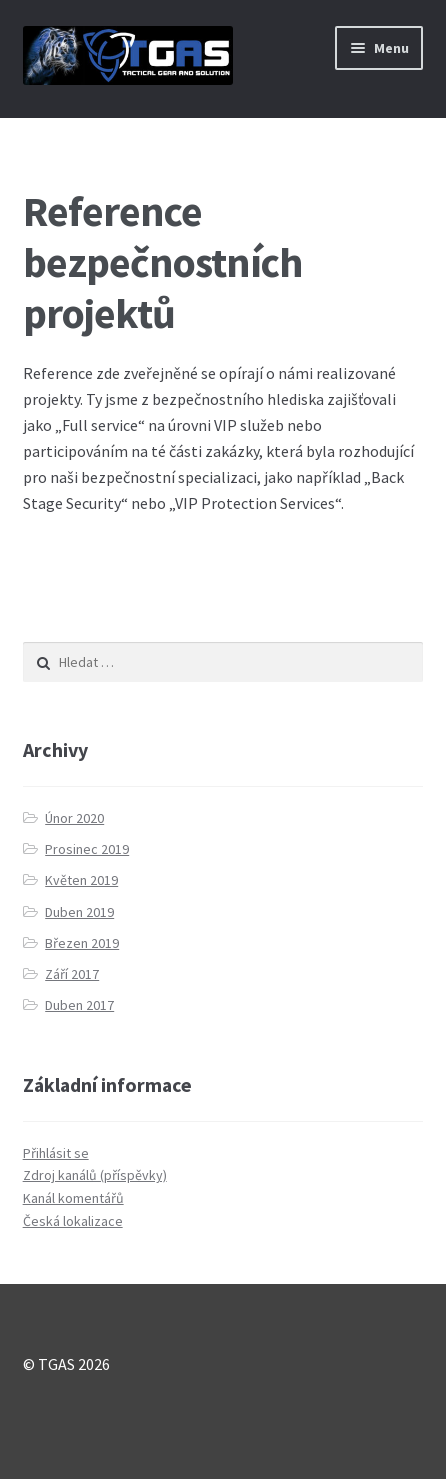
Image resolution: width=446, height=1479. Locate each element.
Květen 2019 (81, 880)
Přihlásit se (56, 1153)
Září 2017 (72, 974)
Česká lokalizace (73, 1221)
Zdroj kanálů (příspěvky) (95, 1175)
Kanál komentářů (73, 1198)
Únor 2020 (74, 818)
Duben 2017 (79, 1005)
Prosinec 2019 (87, 849)
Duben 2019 (79, 912)
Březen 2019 (82, 943)
